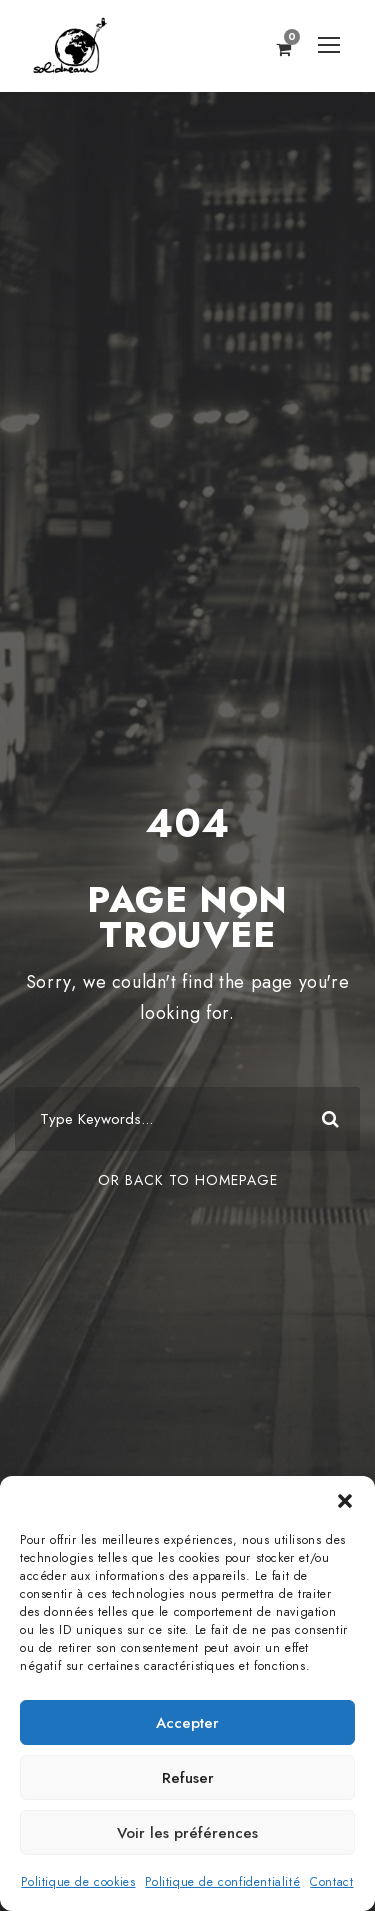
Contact (331, 1882)
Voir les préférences (187, 1833)
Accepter (187, 1723)
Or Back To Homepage (188, 1180)
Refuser (188, 1778)
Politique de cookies (78, 1882)
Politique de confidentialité (222, 1882)
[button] (345, 1501)
